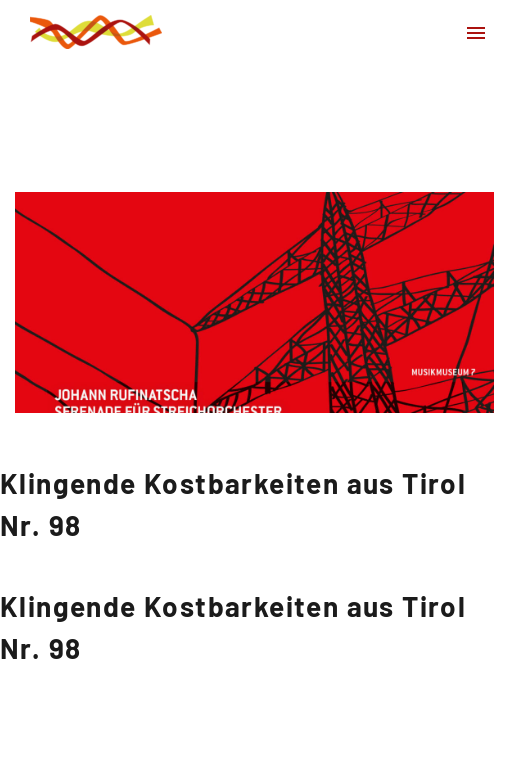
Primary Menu (476, 33)
